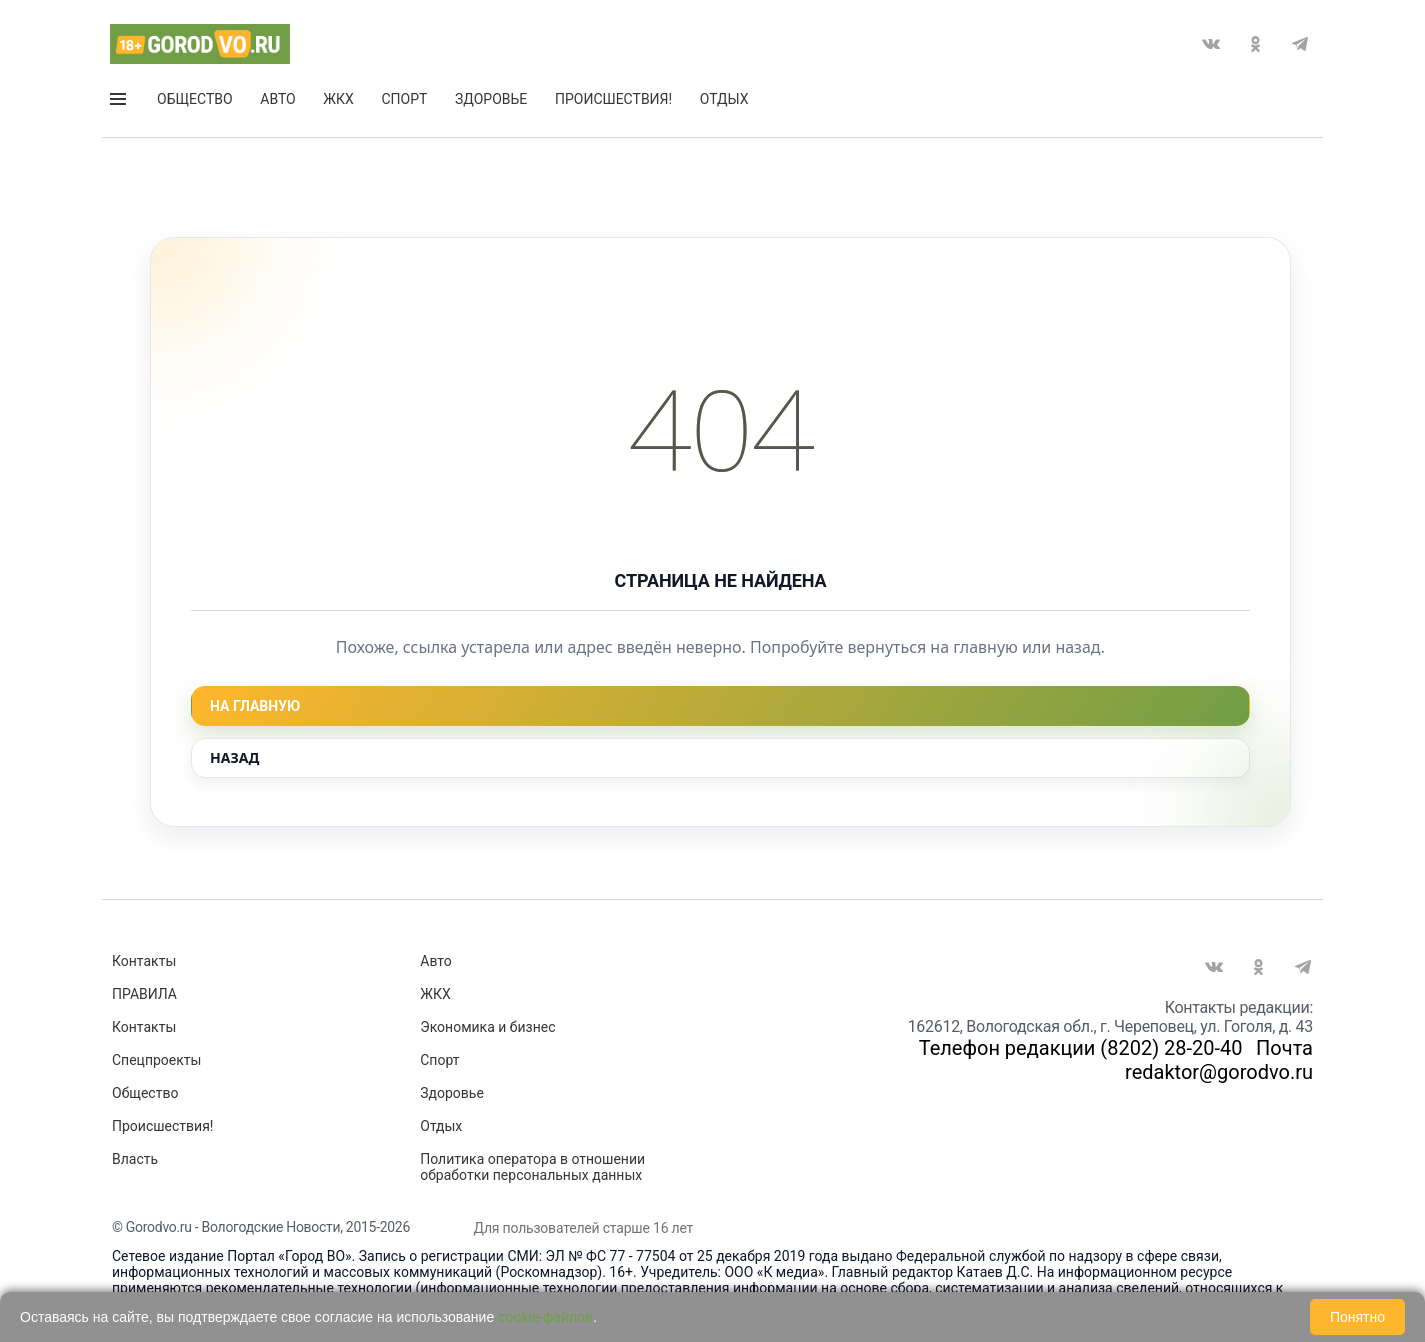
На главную (255, 706)
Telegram (1300, 44)
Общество (195, 99)
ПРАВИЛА (144, 994)
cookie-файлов (545, 1317)
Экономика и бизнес (487, 1027)
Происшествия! (613, 99)
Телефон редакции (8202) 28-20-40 (1081, 1048)
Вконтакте (1211, 44)
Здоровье (491, 99)
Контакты (144, 961)
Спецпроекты (156, 1060)
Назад (234, 757)
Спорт (404, 99)
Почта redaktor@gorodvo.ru (1219, 1060)
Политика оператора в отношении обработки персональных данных (532, 1167)
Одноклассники (1255, 44)
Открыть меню (118, 99)
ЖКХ (338, 99)
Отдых (724, 99)
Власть (135, 1159)
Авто (277, 99)
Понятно (1357, 1317)
